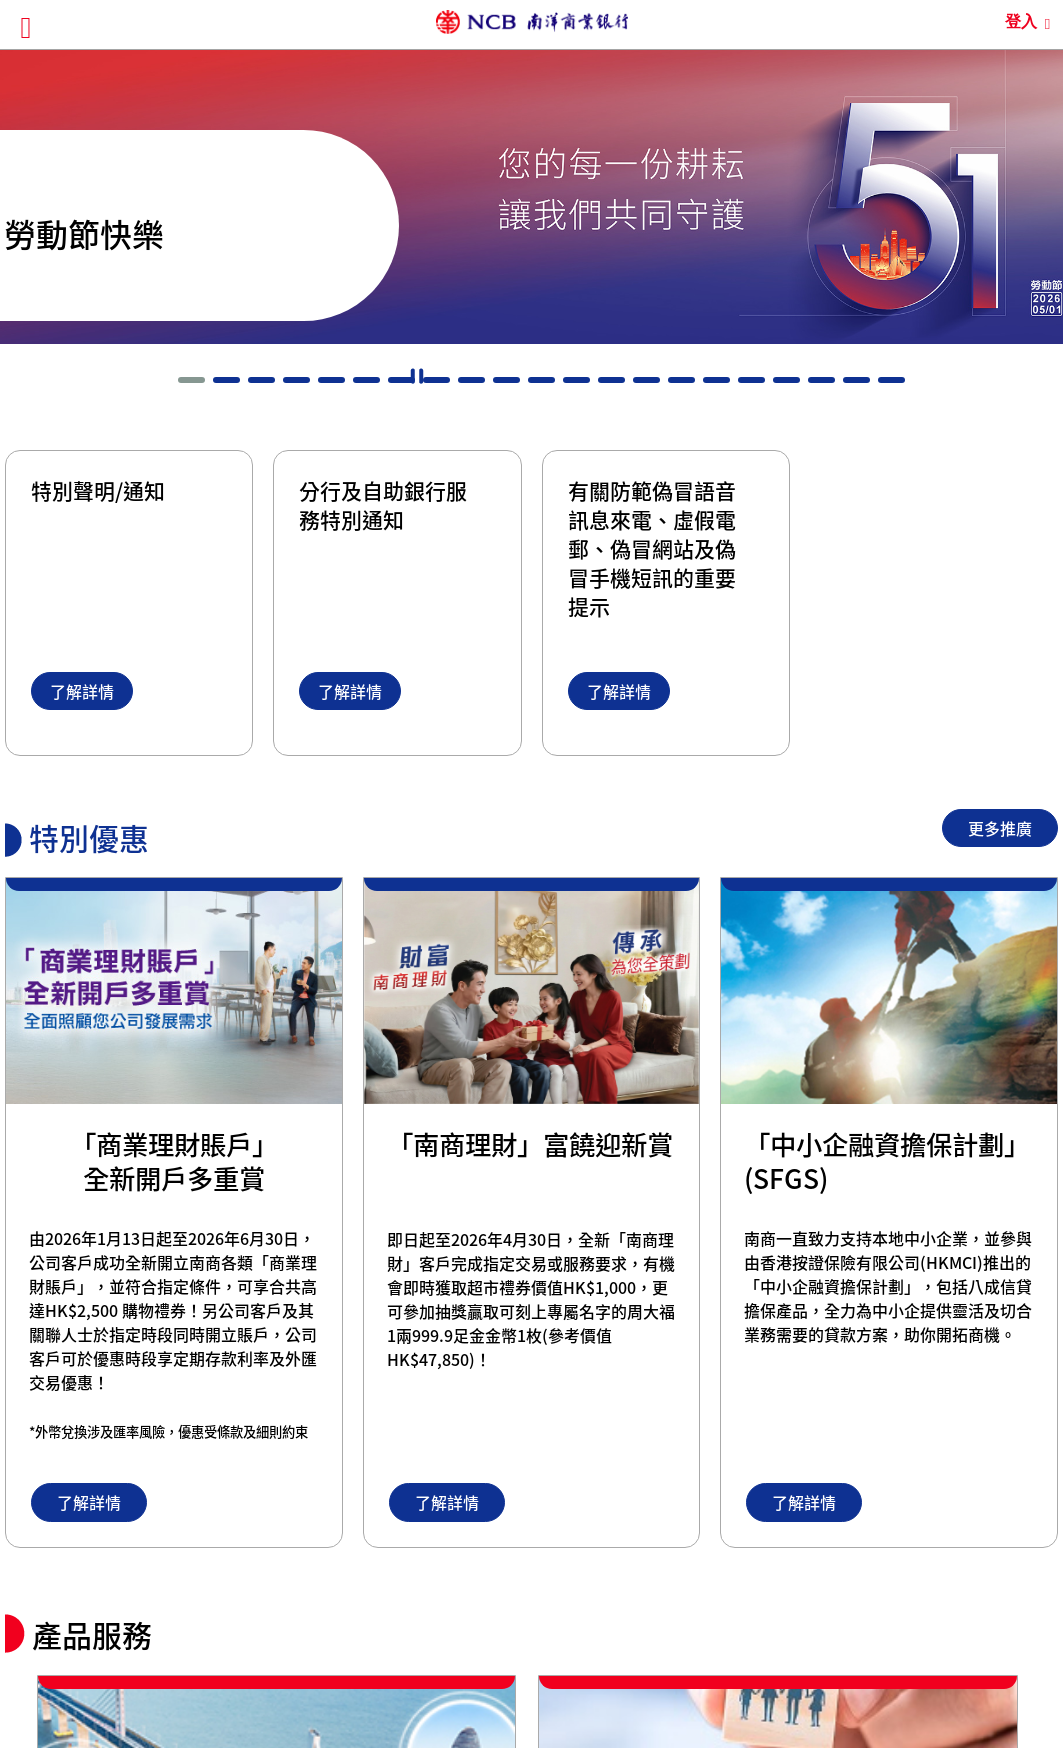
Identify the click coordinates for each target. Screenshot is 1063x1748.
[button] (191, 380)
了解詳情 (82, 691)
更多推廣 (1000, 828)
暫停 (417, 376)
